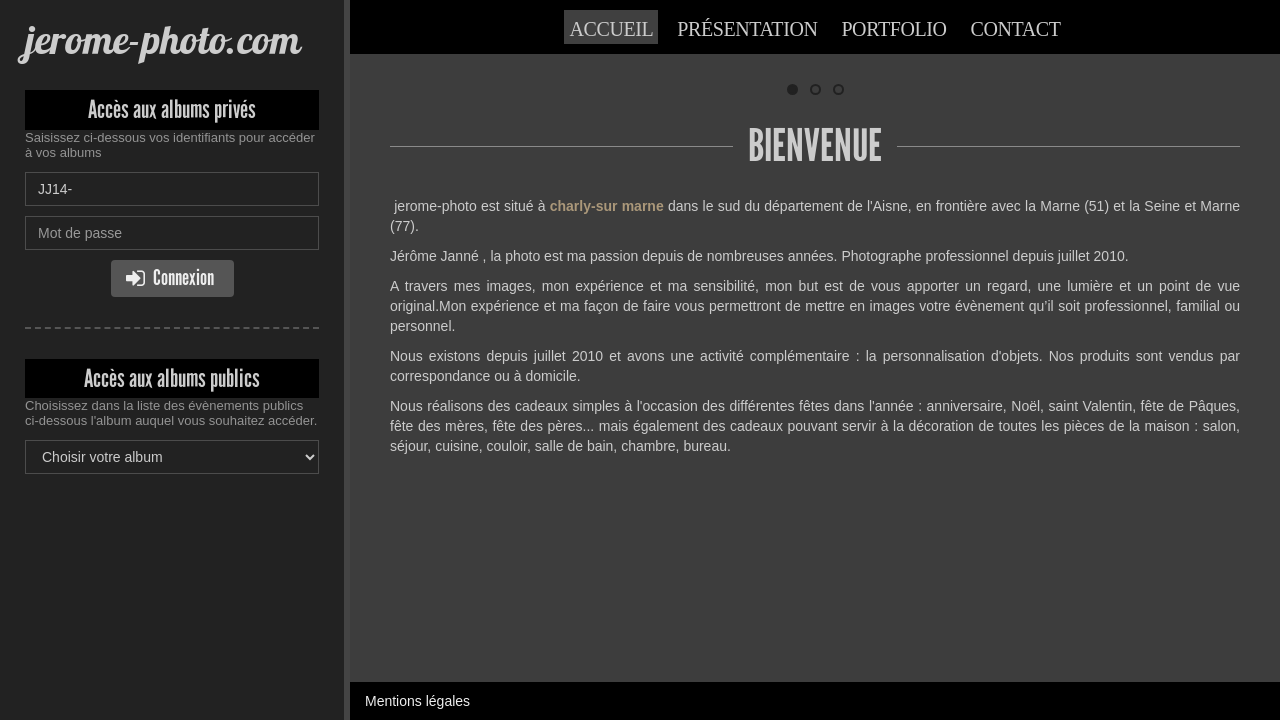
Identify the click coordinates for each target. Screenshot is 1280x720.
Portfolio (893, 29)
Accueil (611, 29)
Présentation (747, 29)
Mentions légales (417, 545)
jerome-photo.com (162, 39)
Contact (1016, 29)
